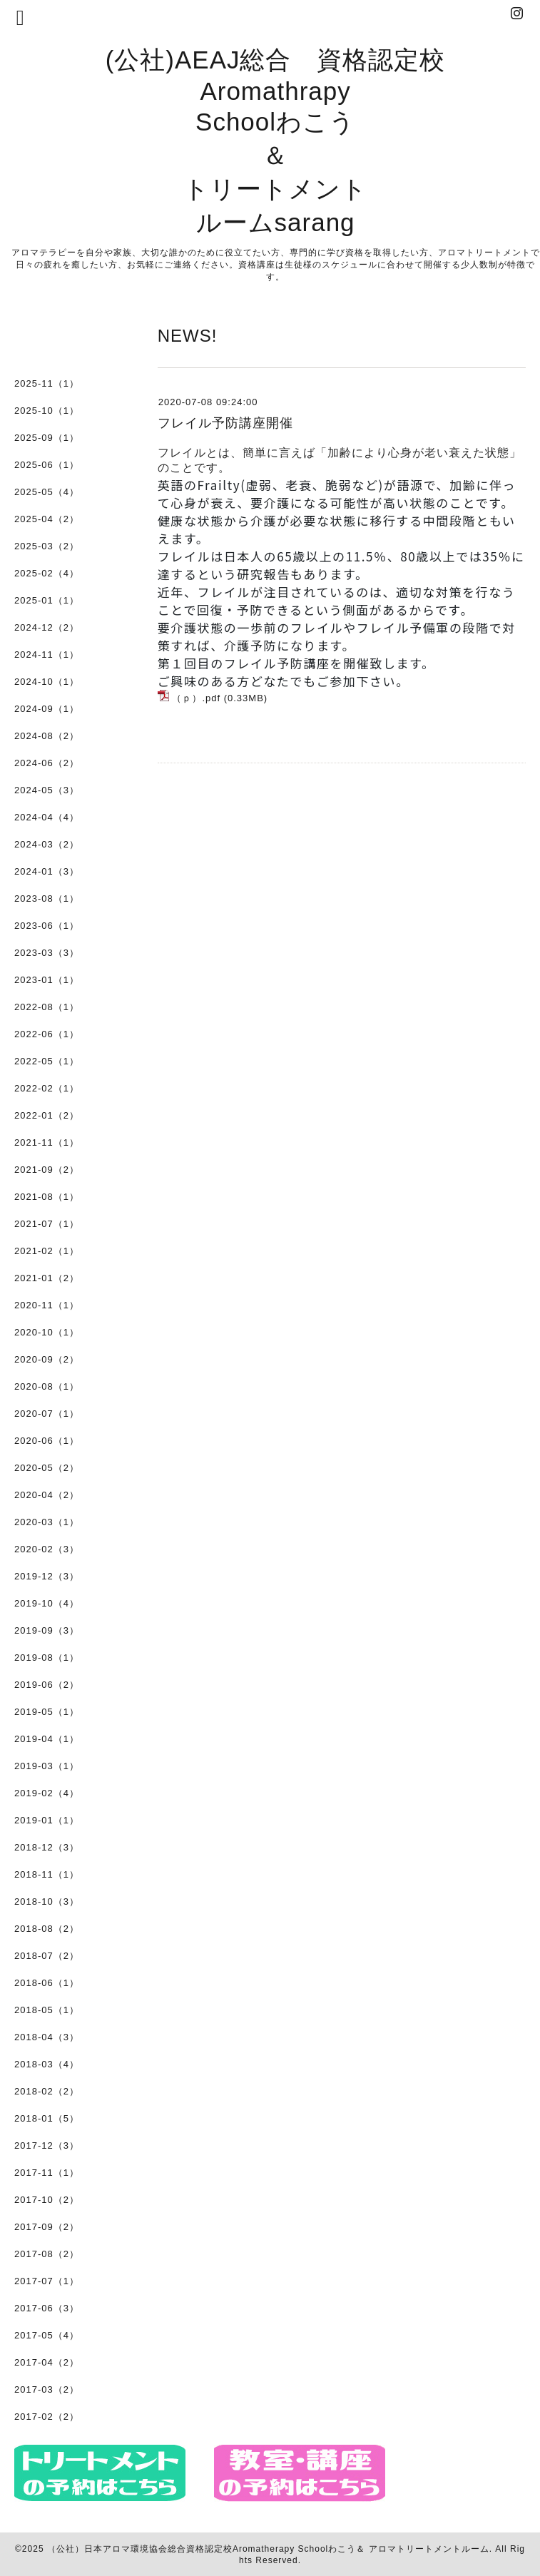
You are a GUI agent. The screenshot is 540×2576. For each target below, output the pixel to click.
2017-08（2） (46, 2254)
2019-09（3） (46, 1630)
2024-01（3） (46, 871)
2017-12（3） (46, 2145)
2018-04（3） (46, 2037)
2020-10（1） (46, 1332)
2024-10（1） (46, 681)
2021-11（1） (46, 1142)
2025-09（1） (46, 437)
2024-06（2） (46, 763)
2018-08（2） (46, 1928)
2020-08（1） (46, 1386)
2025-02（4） (46, 573)
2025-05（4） (46, 492)
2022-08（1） (46, 1007)
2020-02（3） (46, 1549)
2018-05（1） (46, 2010)
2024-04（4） (46, 817)
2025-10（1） (46, 410)
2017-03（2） (46, 2389)
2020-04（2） (46, 1495)
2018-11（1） (46, 1874)
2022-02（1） (46, 1088)
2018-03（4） (46, 2064)
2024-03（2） (46, 844)
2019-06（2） (46, 1684)
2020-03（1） (46, 1522)
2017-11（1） (46, 2172)
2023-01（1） (46, 979)
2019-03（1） (46, 1766)
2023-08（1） (46, 898)
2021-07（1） (46, 1223)
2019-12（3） (46, 1576)
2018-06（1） (46, 1982)
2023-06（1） (46, 925)
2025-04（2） (46, 519)
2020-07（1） (46, 1413)
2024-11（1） (46, 654)
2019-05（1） (46, 1711)
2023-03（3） (46, 952)
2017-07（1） (46, 2281)
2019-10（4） (46, 1603)
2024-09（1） (46, 708)
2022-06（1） (46, 1034)
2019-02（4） (46, 1793)
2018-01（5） (46, 2118)
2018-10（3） (46, 1901)
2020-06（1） (46, 1440)
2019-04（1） (46, 1739)
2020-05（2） (46, 1467)
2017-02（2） (46, 2416)
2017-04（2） (46, 2362)
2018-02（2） (46, 2091)
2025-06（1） (46, 464)
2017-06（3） (46, 2308)
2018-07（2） (46, 1955)
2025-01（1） (46, 600)
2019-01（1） (46, 1820)
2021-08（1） (46, 1196)
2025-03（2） (46, 546)
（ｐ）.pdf (196, 698)
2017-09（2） (46, 2226)
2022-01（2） (46, 1115)
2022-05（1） (46, 1061)
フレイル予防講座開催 (225, 423)
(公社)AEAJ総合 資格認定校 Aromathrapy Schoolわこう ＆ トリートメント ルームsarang (276, 141)
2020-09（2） (46, 1359)
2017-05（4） (46, 2335)
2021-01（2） (46, 1278)
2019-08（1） (46, 1657)
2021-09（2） (46, 1169)
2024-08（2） (46, 735)
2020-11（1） (46, 1305)
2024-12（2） (46, 627)
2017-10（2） (46, 2199)
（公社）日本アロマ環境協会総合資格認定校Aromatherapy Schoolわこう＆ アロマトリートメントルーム (268, 2549)
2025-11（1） (46, 383)
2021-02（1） (46, 1251)
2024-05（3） (46, 790)
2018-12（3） (46, 1847)
